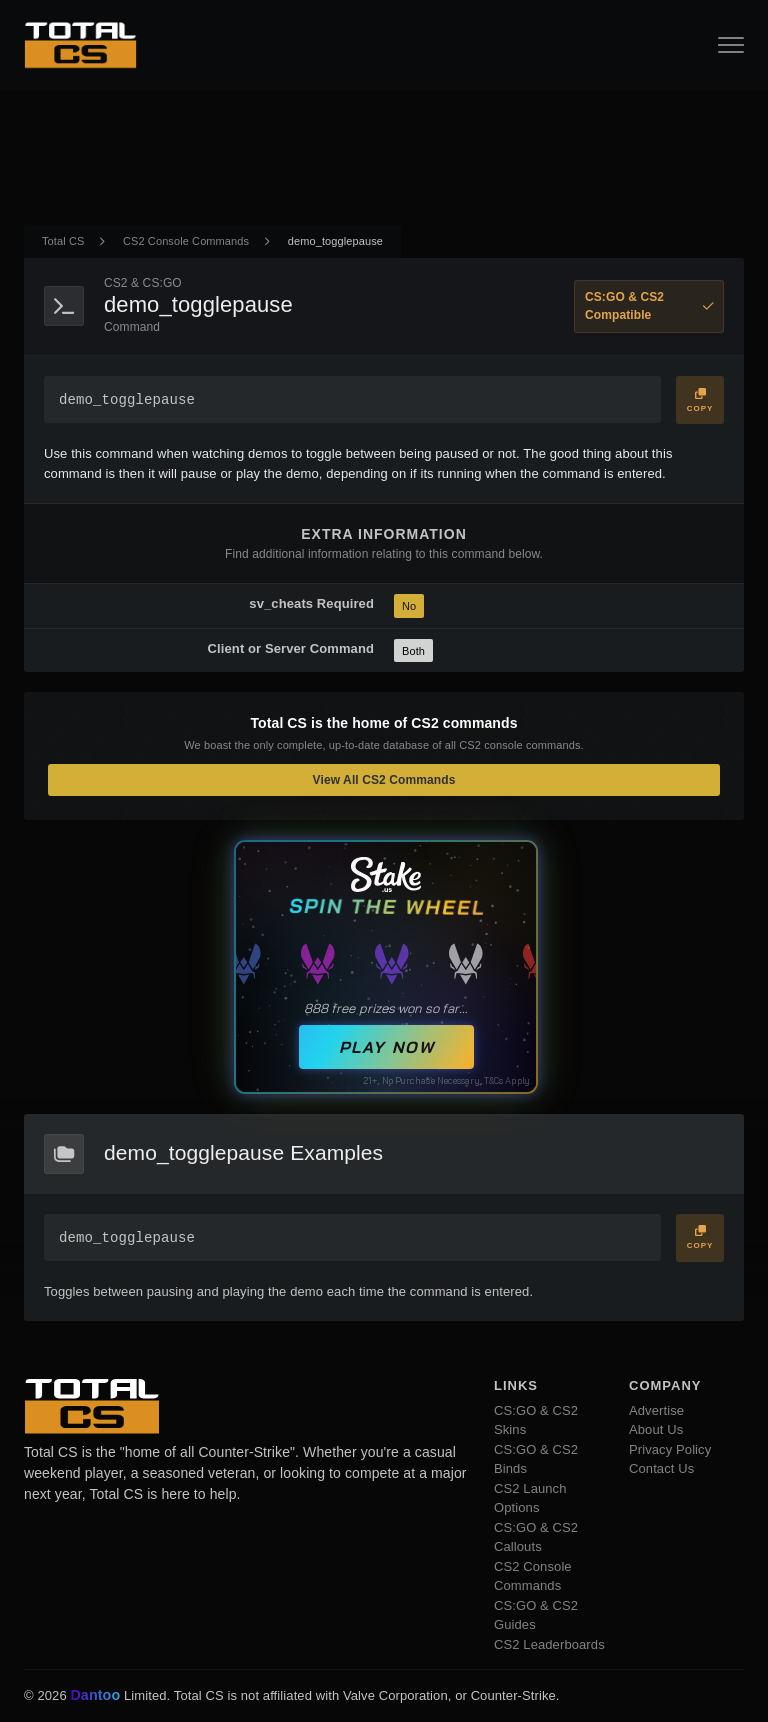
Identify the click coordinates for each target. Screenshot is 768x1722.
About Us (656, 1429)
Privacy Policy (670, 1449)
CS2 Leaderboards (549, 1644)
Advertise (656, 1410)
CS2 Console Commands (186, 241)
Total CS (63, 241)
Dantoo (96, 1696)
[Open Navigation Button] (731, 45)
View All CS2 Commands (384, 780)
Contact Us (661, 1468)
